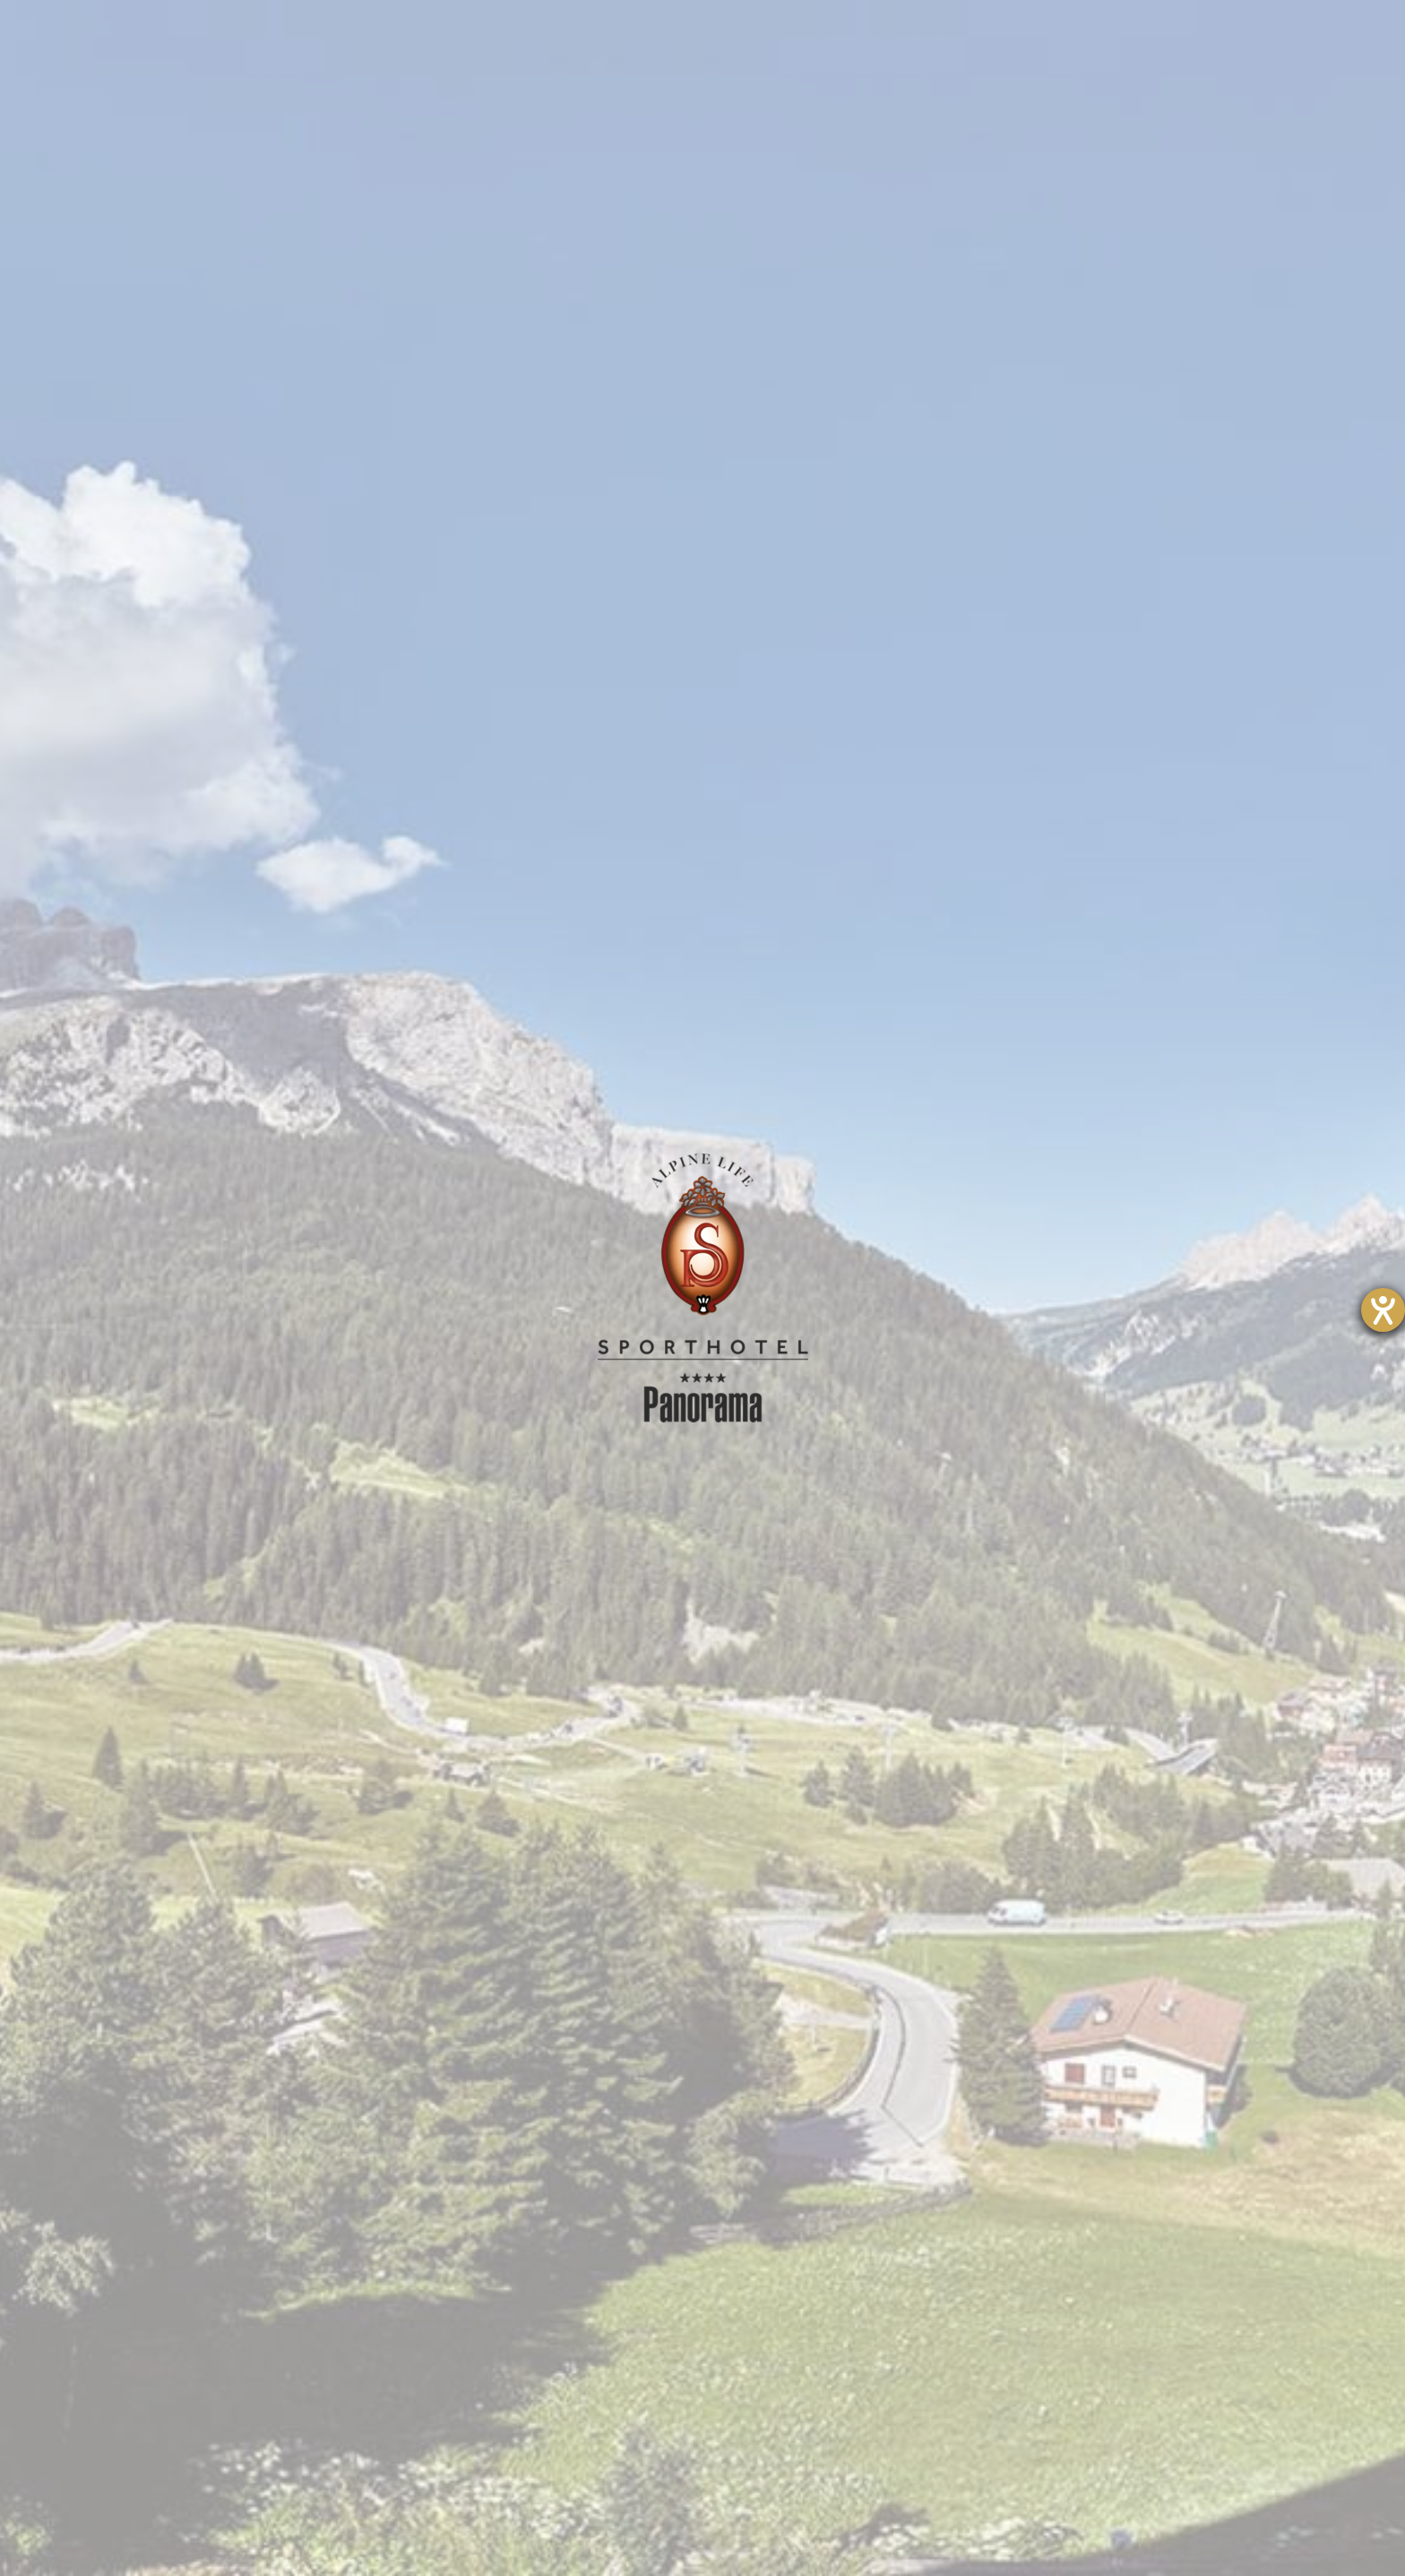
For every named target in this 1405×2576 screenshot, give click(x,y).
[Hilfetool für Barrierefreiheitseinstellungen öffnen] (1383, 1310)
